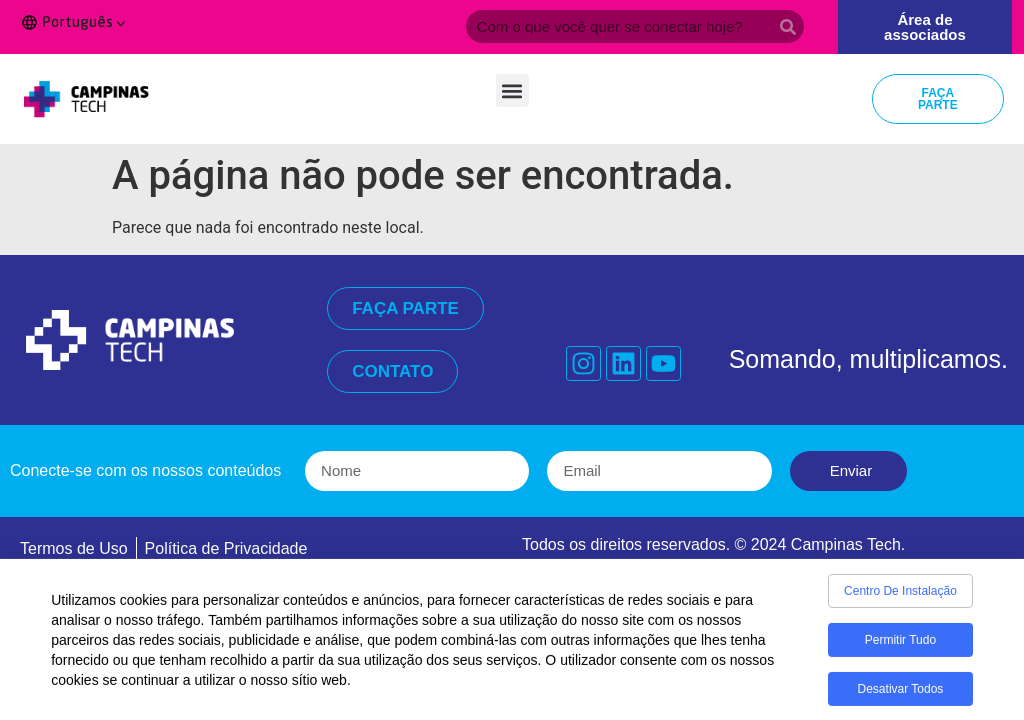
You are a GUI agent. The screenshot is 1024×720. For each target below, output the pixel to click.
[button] (512, 90)
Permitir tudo (900, 645)
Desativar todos (901, 694)
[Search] (787, 26)
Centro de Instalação (900, 596)
